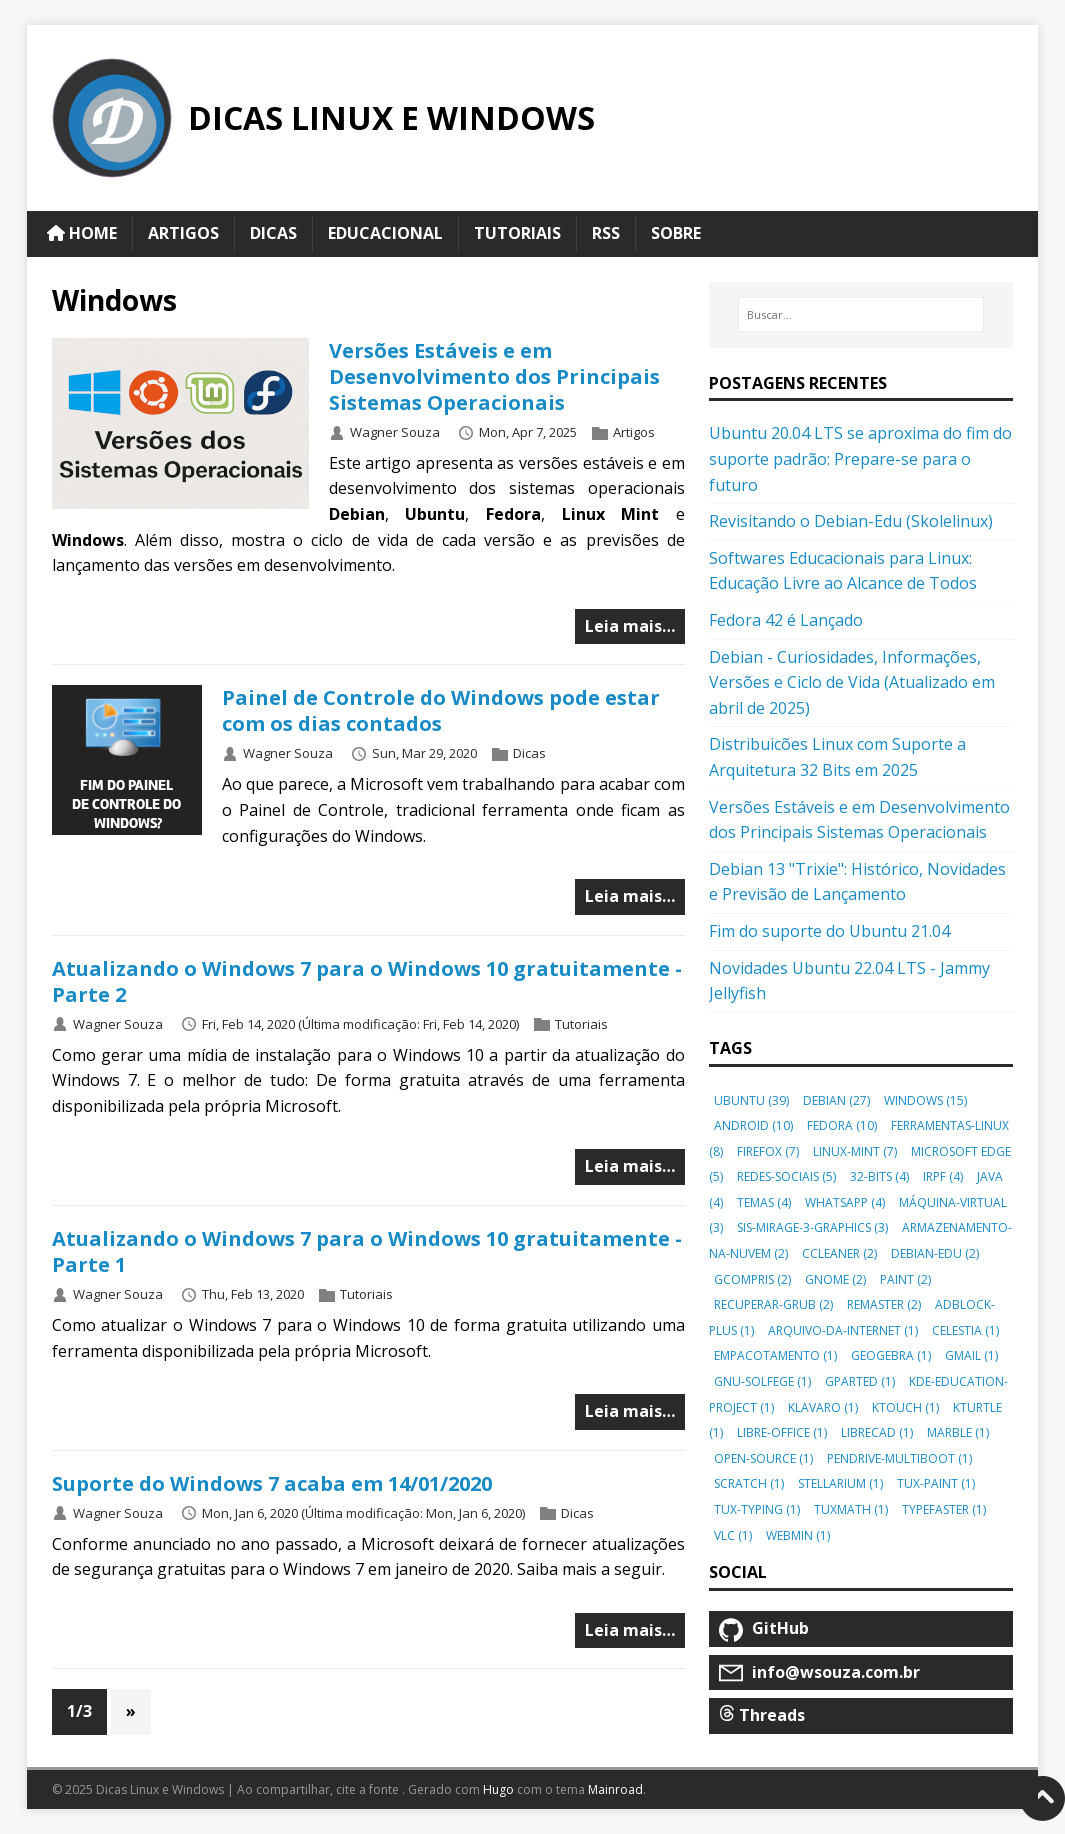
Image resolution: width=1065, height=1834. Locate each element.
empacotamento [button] (775, 1355)
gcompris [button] (752, 1279)
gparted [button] (860, 1381)
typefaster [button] (944, 1509)
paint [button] (905, 1279)
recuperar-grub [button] (773, 1304)
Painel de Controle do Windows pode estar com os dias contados (441, 710)
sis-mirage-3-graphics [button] (812, 1227)
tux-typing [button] (757, 1509)
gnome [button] (835, 1279)
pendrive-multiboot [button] (899, 1458)
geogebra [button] (891, 1355)
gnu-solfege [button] (762, 1381)
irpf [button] (943, 1176)
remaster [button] (884, 1304)
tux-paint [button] (936, 1483)
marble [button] (958, 1432)
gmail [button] (971, 1355)
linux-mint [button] (855, 1151)
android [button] (753, 1125)
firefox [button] (768, 1151)
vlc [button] (733, 1535)
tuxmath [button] (851, 1509)
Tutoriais (581, 1024)
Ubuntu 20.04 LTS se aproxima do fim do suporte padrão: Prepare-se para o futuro (860, 458)
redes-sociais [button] (786, 1176)
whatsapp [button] (845, 1202)
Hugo (498, 1789)
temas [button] (764, 1202)
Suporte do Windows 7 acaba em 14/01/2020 (272, 1483)
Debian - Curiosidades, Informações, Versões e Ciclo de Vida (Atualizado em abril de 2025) (852, 682)
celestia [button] (965, 1330)
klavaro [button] (823, 1407)
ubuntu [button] (751, 1100)
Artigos (634, 432)
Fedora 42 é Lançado (786, 620)
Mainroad (615, 1789)
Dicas (529, 754)
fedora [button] (842, 1125)
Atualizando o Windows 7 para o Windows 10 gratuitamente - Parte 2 (367, 981)
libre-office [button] (782, 1432)
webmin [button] (798, 1535)
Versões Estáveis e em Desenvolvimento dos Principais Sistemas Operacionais (494, 376)
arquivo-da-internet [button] (843, 1330)
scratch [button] (749, 1483)
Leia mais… (630, 626)
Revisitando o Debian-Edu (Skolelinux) (851, 521)
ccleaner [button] (839, 1253)
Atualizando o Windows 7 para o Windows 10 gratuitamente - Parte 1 (367, 1251)
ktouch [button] (905, 1407)
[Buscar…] (861, 315)
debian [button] (836, 1100)
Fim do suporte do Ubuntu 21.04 (829, 931)
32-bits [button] (879, 1176)
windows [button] (925, 1100)
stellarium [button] (840, 1483)
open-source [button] (763, 1458)
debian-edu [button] (935, 1253)
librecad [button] (877, 1432)
